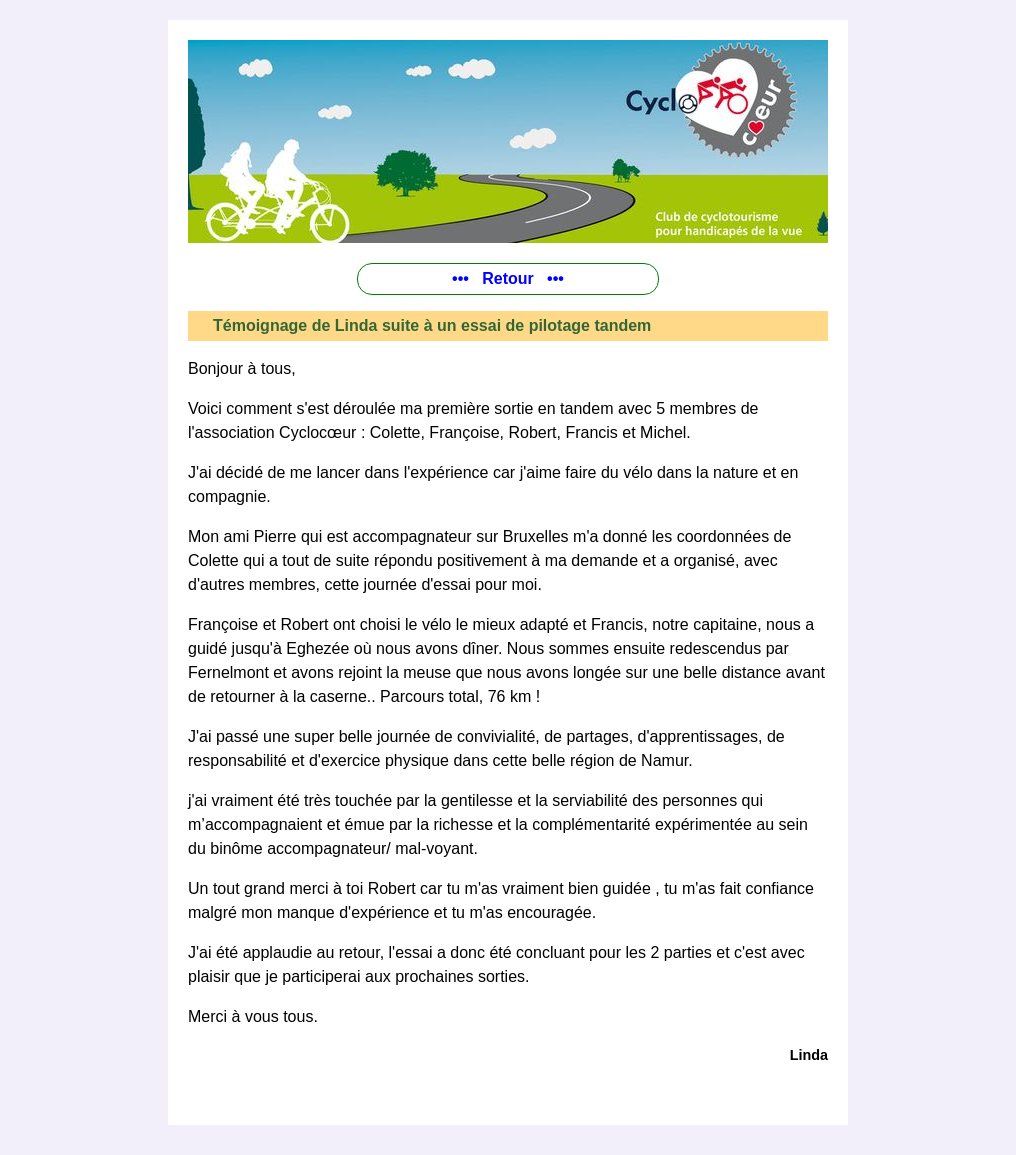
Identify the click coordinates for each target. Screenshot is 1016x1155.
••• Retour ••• (508, 278)
